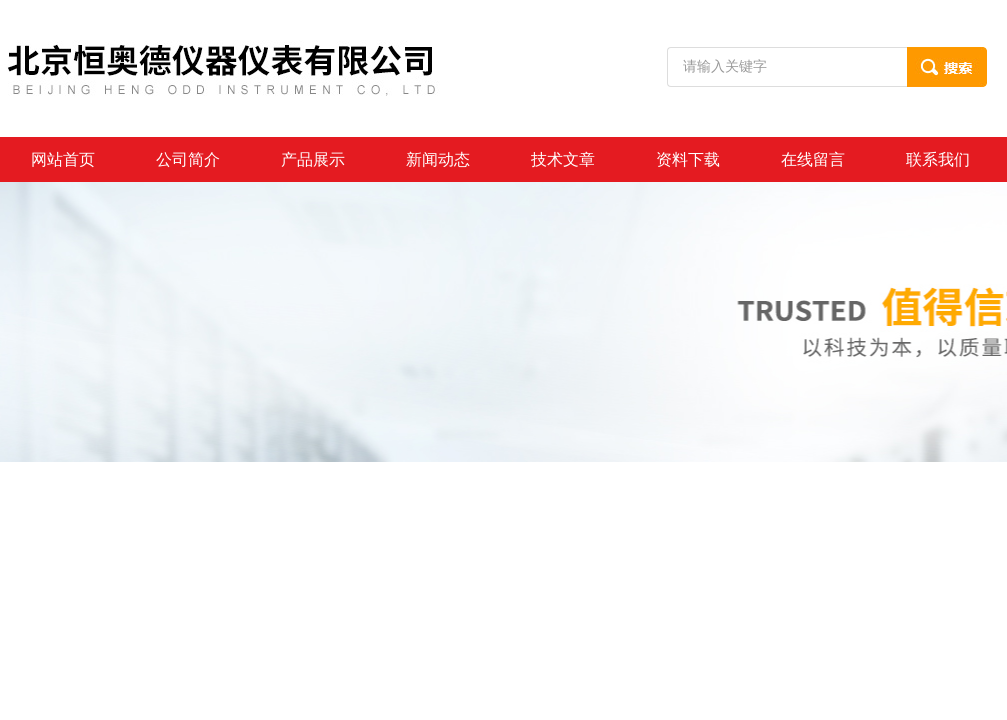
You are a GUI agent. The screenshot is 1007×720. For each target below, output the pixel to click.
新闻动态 (438, 159)
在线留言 (813, 159)
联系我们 (938, 159)
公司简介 (188, 159)
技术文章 (563, 159)
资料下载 (688, 159)
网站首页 (63, 159)
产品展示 (313, 159)
